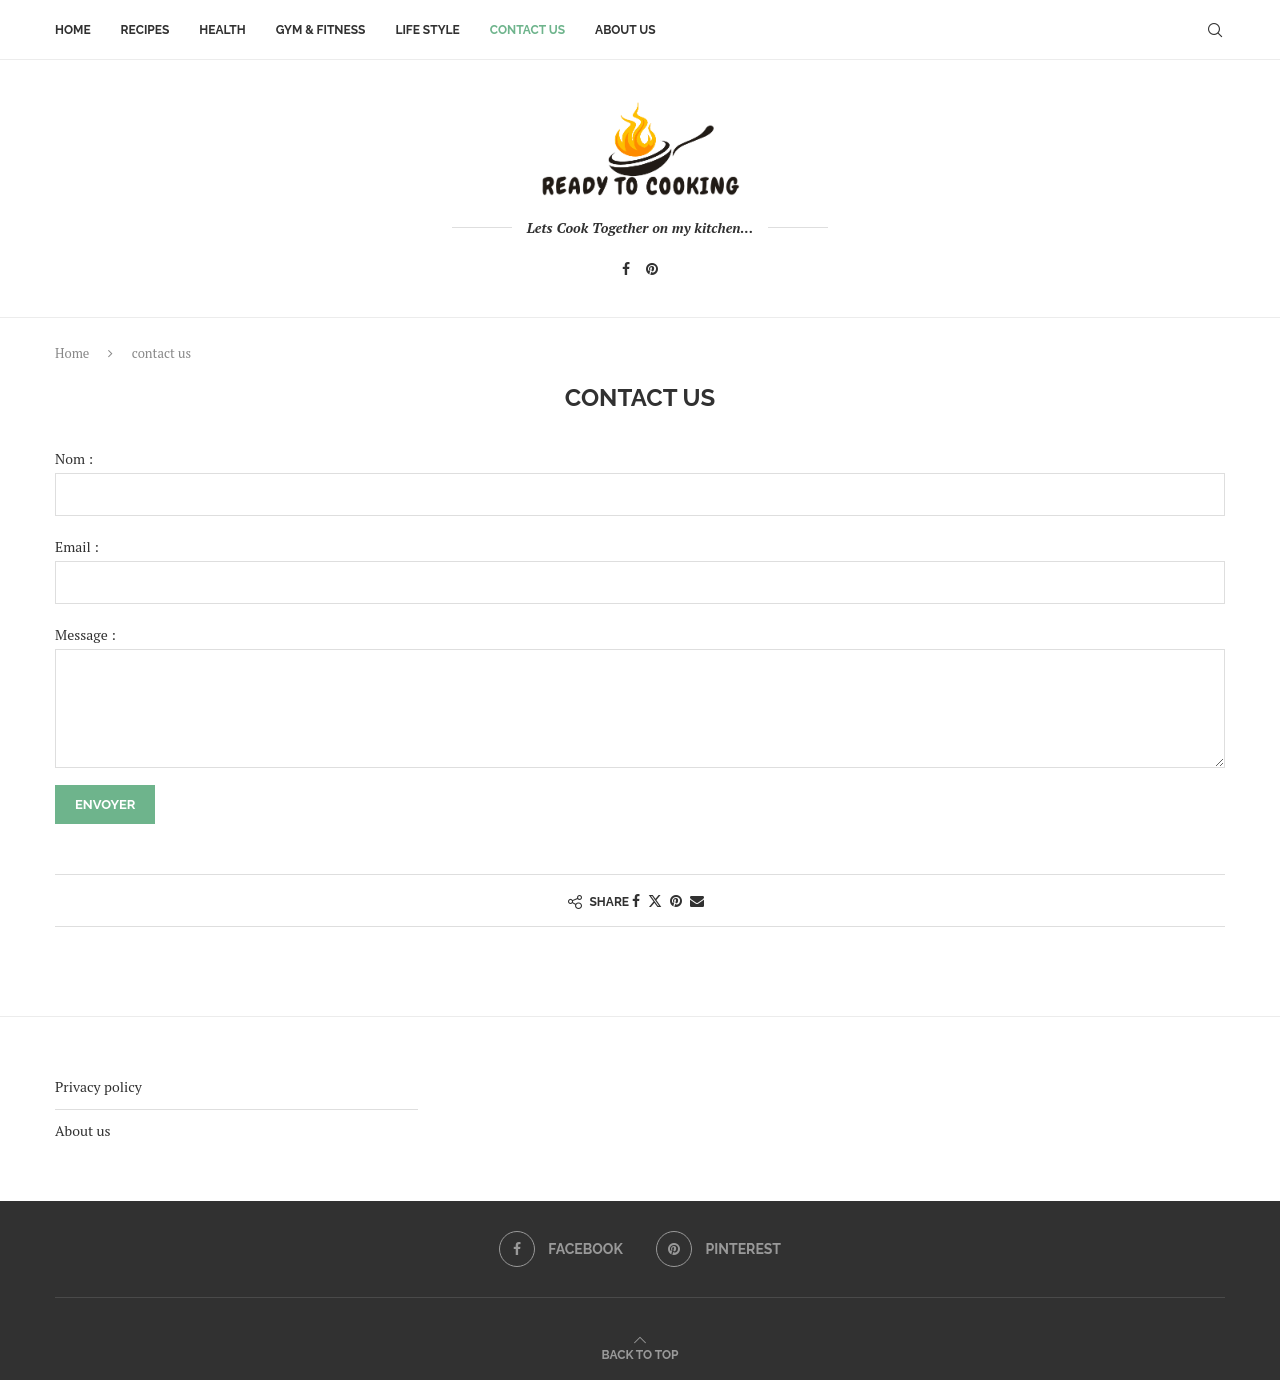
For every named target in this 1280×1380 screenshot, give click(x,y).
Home (73, 30)
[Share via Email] (697, 900)
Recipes (145, 30)
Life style (427, 30)
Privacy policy (98, 1086)
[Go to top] (640, 1353)
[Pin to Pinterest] (676, 900)
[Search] (1215, 30)
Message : (85, 634)
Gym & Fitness (321, 30)
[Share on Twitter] (655, 900)
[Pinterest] (652, 269)
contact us (527, 30)
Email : (77, 546)
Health (222, 30)
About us (625, 30)
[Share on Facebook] (636, 900)
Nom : (74, 458)
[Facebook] (626, 269)
